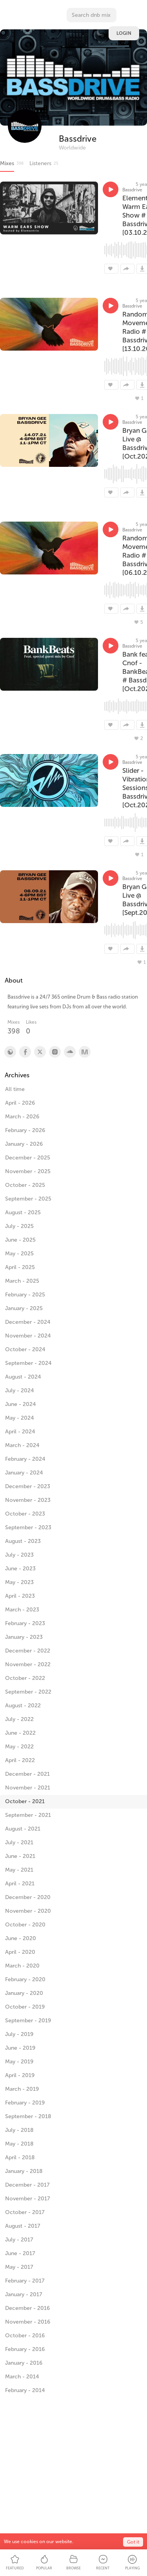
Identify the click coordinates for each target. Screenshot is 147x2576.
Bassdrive (77, 138)
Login (123, 33)
